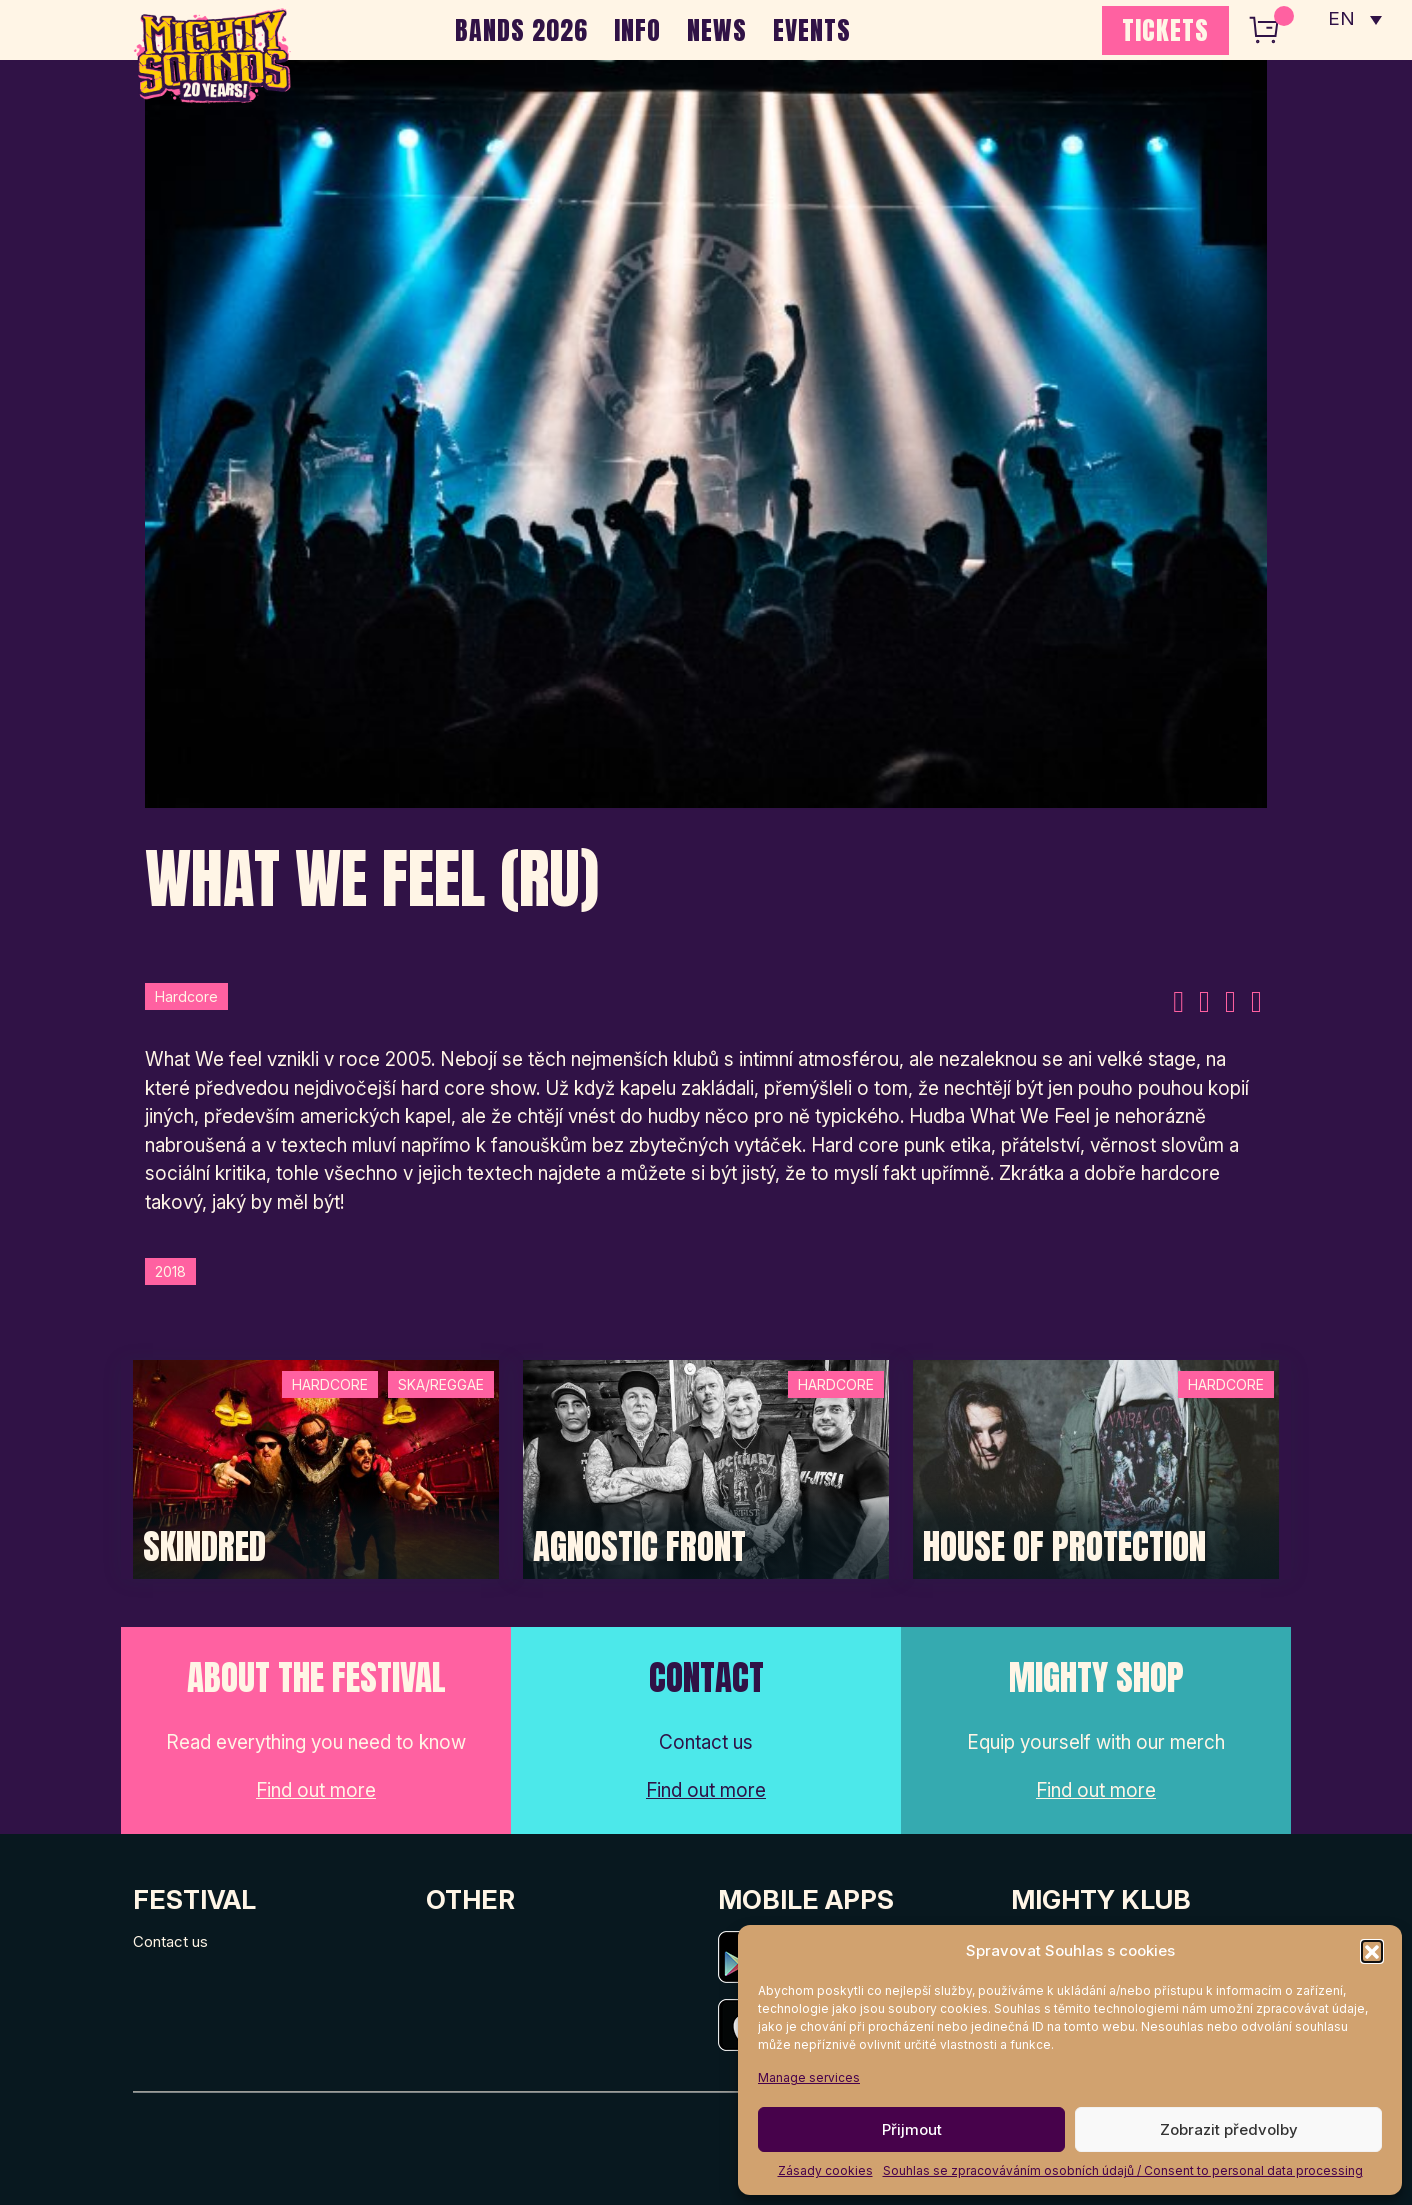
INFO (637, 30)
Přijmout (912, 2129)
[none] (1355, 20)
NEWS (717, 30)
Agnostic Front (639, 1547)
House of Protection (1064, 1547)
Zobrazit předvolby (1229, 2129)
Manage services (809, 2077)
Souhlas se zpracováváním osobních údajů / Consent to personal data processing (1123, 2170)
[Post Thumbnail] (316, 1467)
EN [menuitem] (1342, 20)
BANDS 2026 (521, 30)
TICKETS (1165, 30)
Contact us (170, 1941)
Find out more (316, 1790)
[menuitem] (1355, 20)
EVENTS (812, 30)
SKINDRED (204, 1547)
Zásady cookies (825, 2170)
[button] (1372, 1951)
